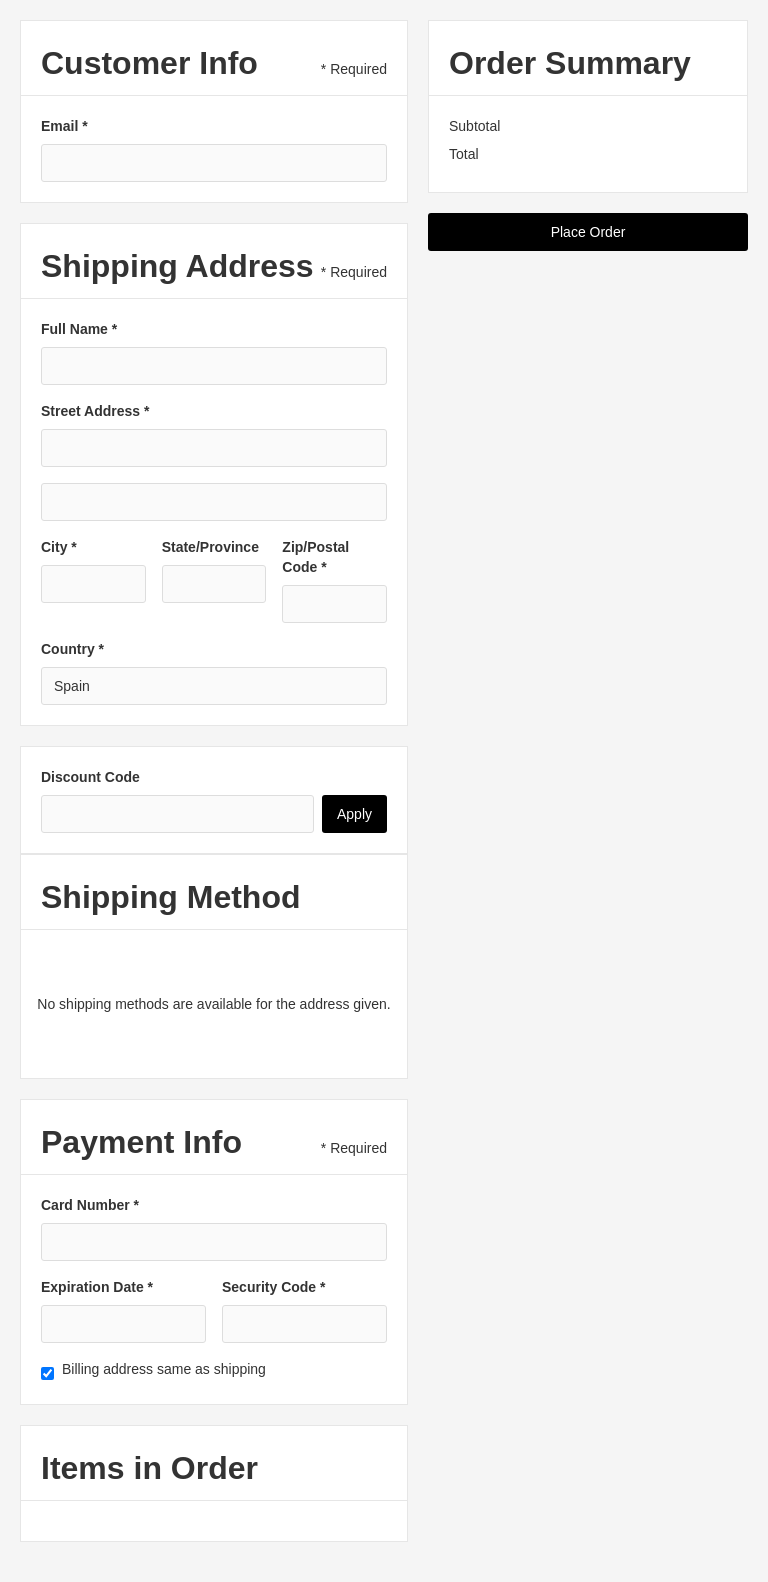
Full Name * (79, 329)
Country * (72, 649)
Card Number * (90, 1205)
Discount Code (90, 777)
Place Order (588, 232)
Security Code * (273, 1287)
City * (59, 547)
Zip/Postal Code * (315, 557)
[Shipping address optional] (214, 502)
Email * (64, 126)
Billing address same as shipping (164, 1369)
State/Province (210, 547)
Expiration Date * (97, 1287)
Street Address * (95, 411)
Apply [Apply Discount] (354, 814)
